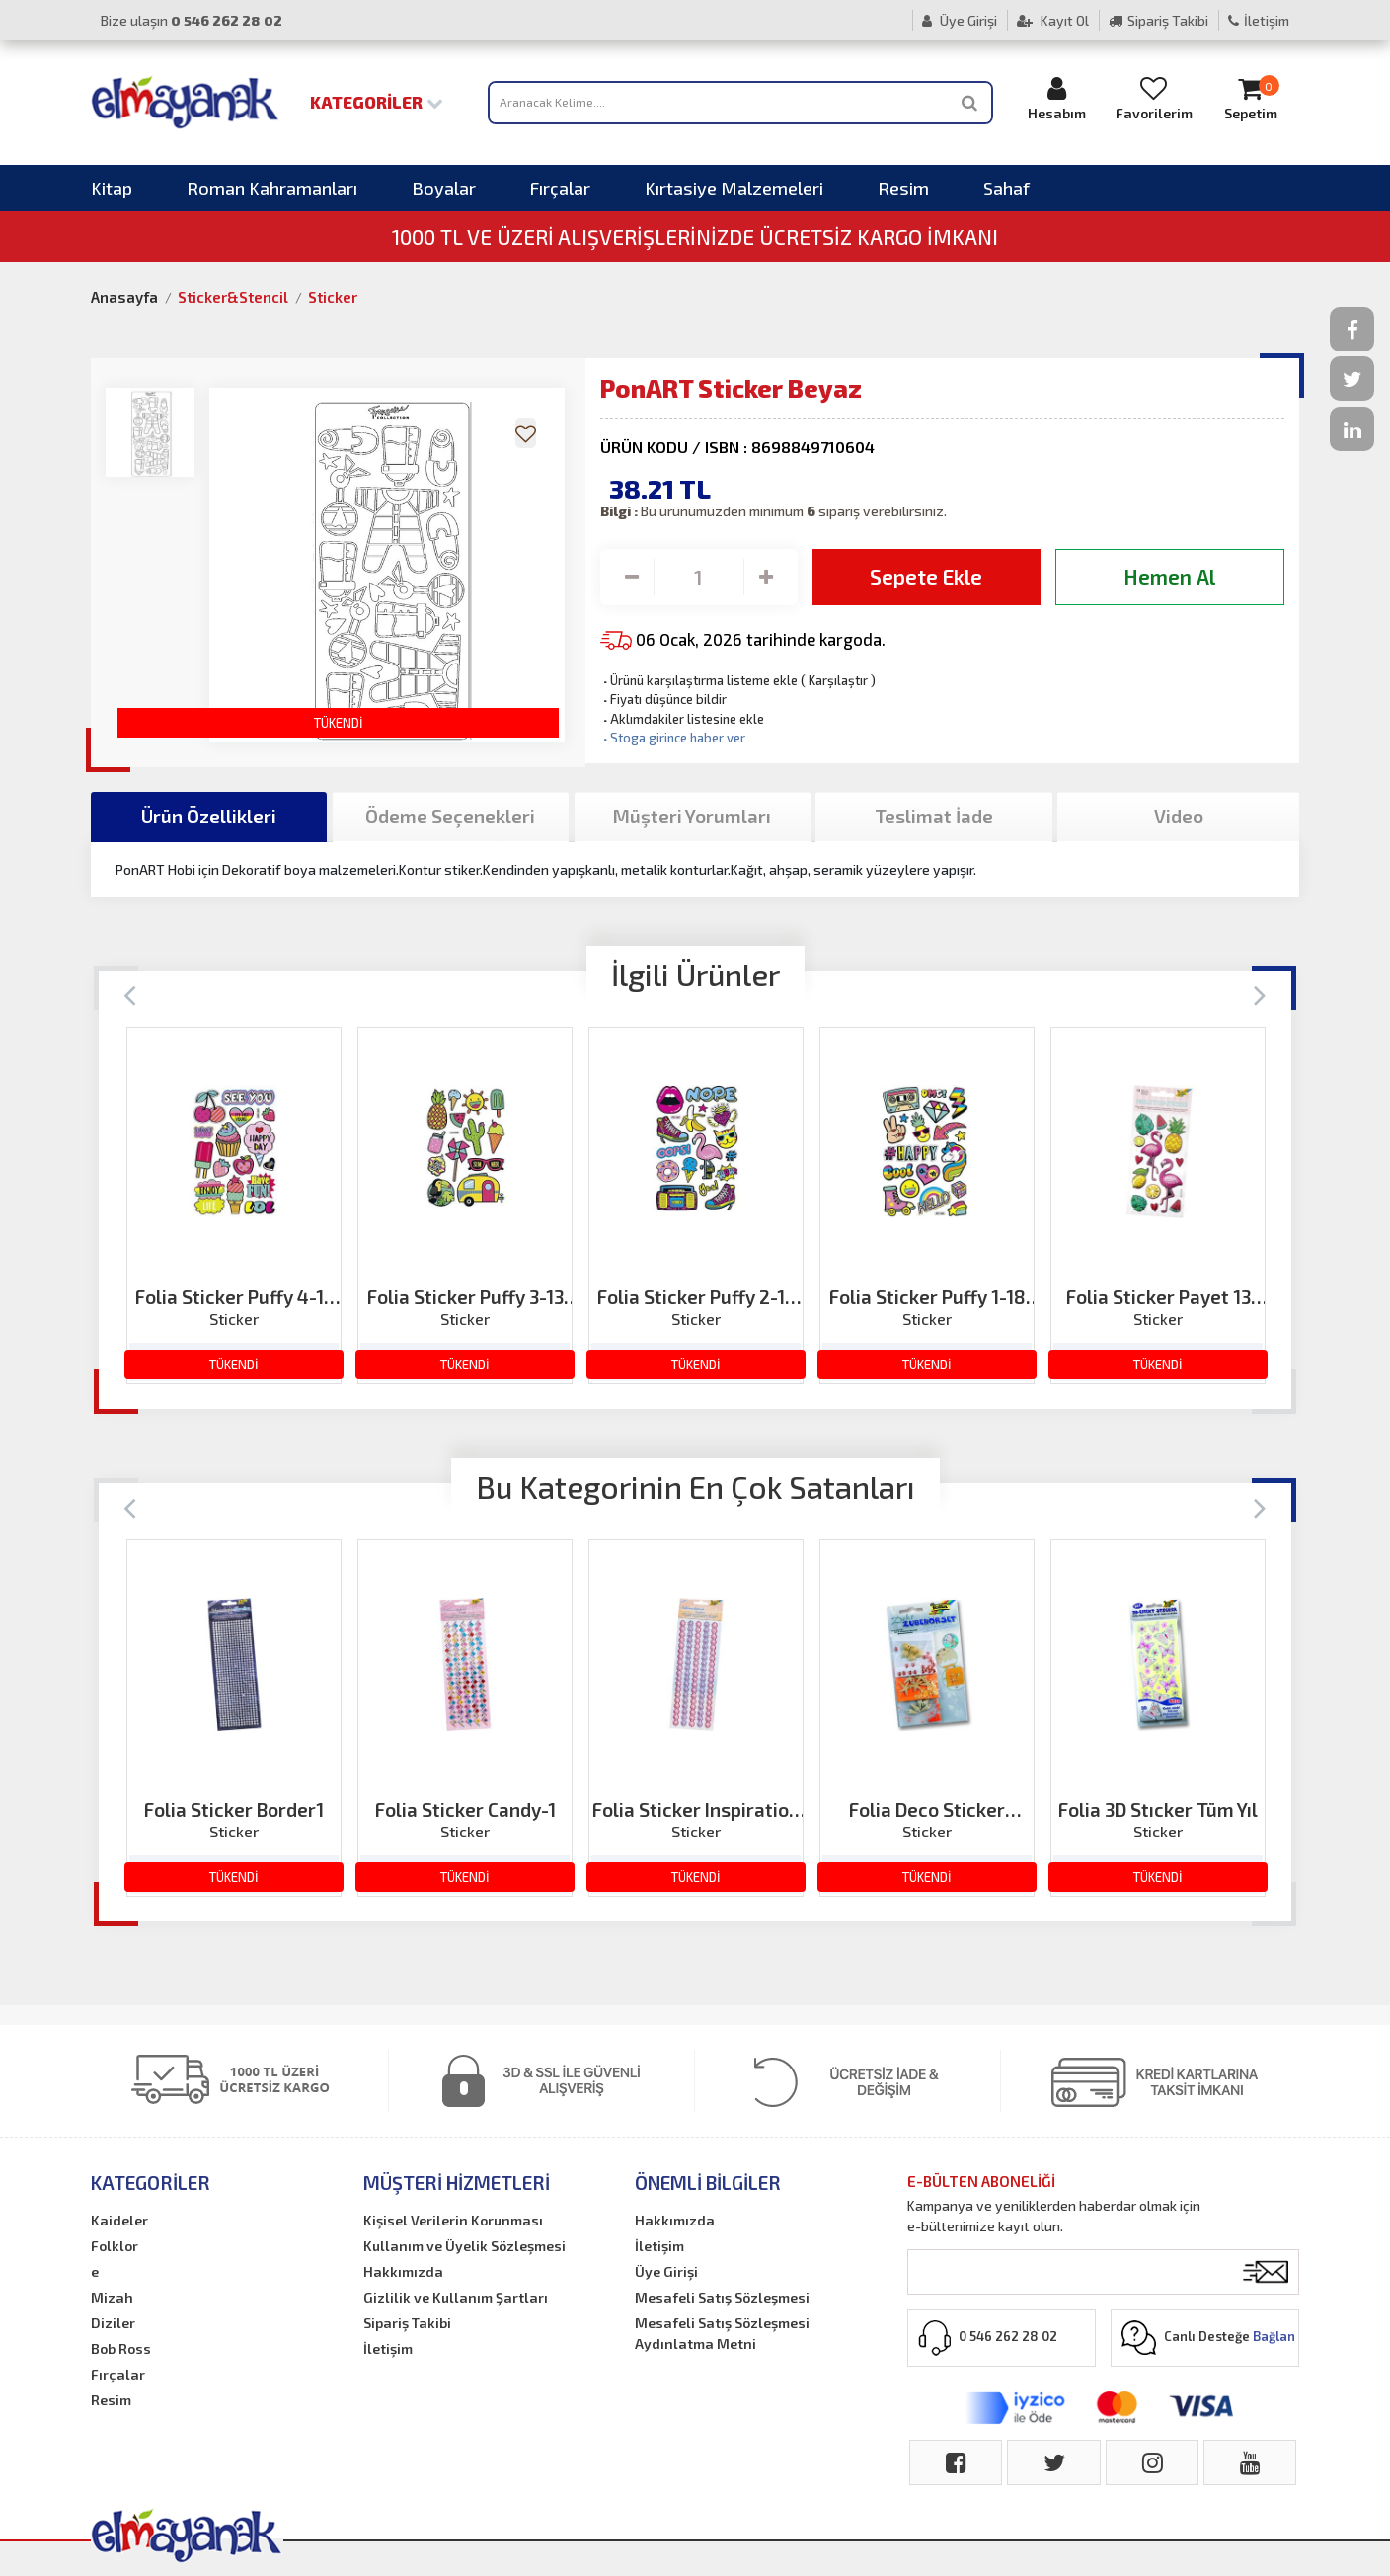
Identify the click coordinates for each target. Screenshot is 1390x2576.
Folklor (114, 2245)
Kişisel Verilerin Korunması (453, 2220)
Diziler (113, 2322)
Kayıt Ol (1053, 20)
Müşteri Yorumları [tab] (692, 816)
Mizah (112, 2297)
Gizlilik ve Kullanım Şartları (455, 2297)
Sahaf (1006, 187)
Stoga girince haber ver (672, 737)
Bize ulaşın (191, 20)
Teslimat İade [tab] (934, 816)
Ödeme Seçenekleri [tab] (450, 816)
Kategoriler (376, 102)
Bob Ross (121, 2348)
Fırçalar (560, 187)
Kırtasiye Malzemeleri (734, 187)
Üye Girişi (959, 20)
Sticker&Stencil (233, 297)
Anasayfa (124, 297)
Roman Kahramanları (272, 187)
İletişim (1258, 20)
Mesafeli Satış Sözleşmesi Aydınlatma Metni (722, 2333)
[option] (233, 1205)
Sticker (332, 297)
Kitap (111, 187)
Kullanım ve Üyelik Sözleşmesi (464, 2245)
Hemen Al (1169, 576)
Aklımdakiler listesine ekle (682, 719)
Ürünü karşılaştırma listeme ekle (699, 680)
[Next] (1260, 994)
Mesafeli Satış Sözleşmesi (722, 2297)
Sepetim (1250, 98)
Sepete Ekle (926, 576)
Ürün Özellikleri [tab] (208, 816)
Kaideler (119, 2220)
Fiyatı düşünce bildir (663, 699)
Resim (903, 187)
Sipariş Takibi (1158, 20)
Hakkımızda (403, 2271)
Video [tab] (1178, 816)
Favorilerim (1154, 98)
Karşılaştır (838, 680)
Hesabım (1057, 98)
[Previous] (129, 994)
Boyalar (444, 187)
